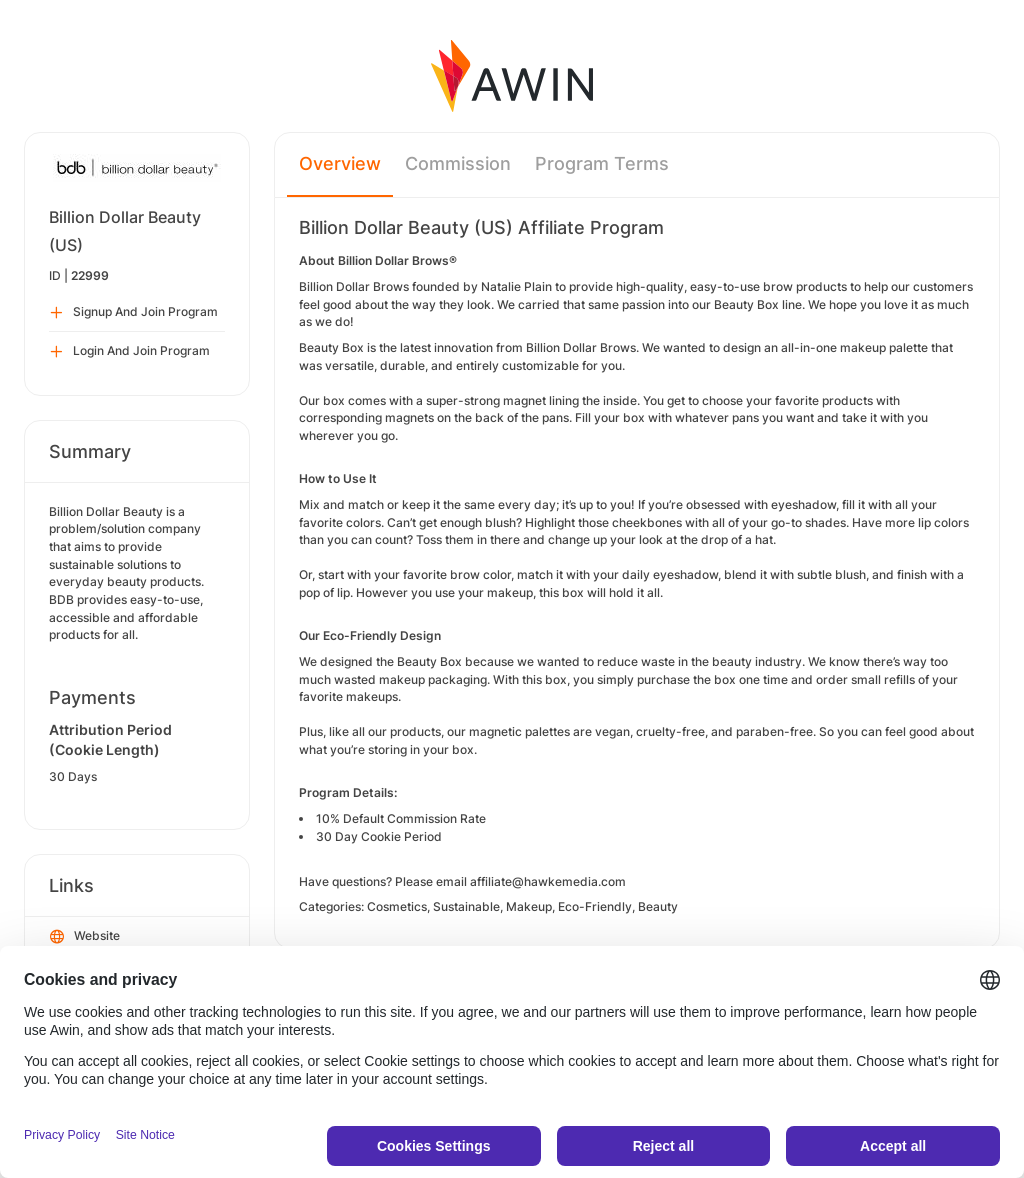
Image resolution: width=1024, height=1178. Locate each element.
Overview (340, 163)
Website (85, 937)
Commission (458, 163)
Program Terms (602, 163)
